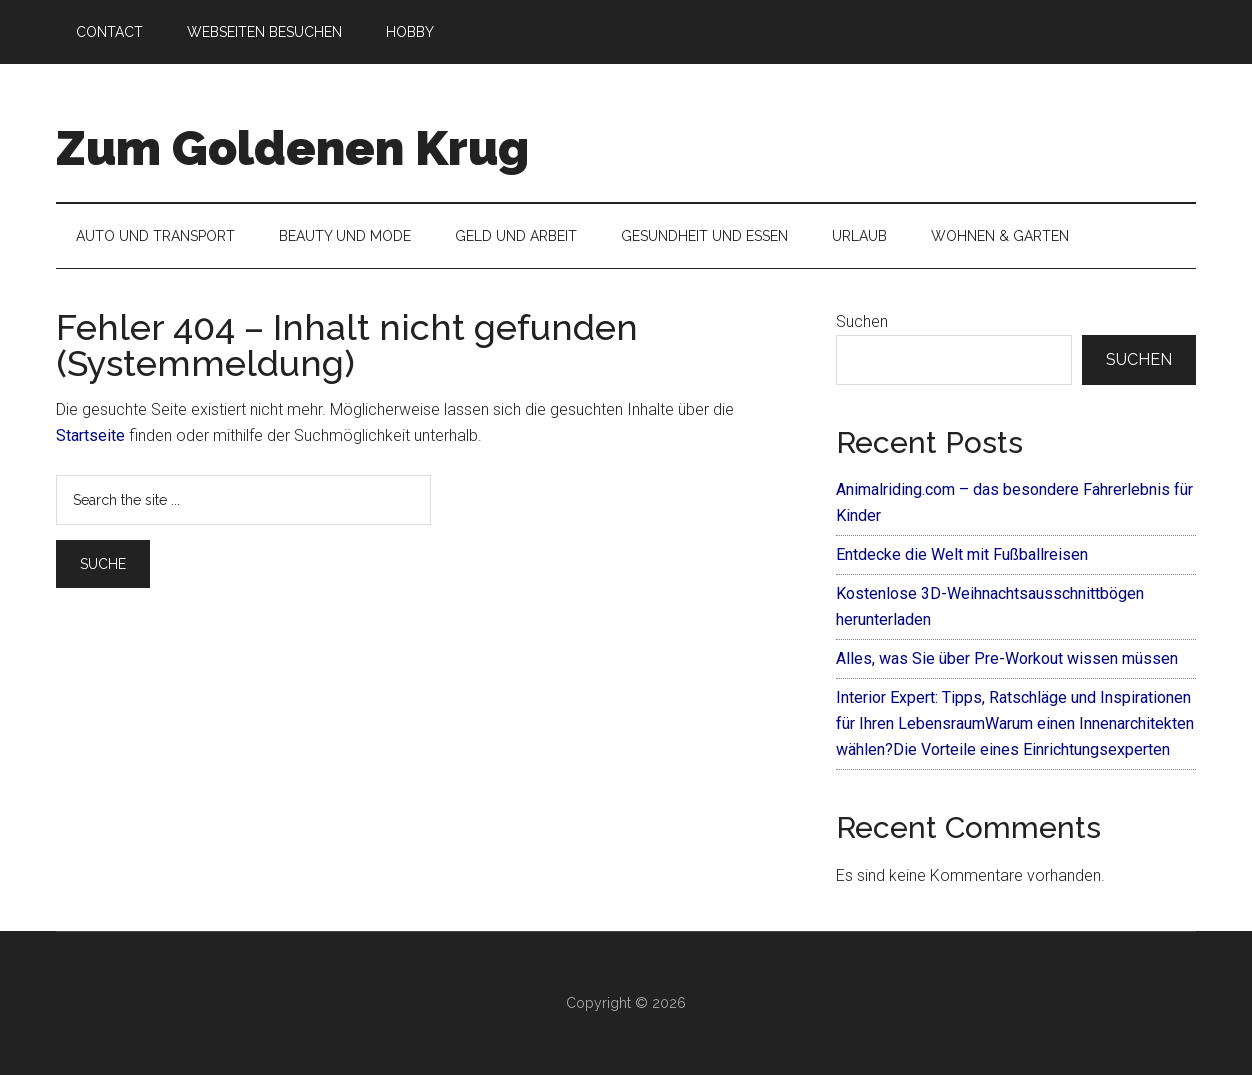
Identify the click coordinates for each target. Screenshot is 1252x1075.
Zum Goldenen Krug (292, 148)
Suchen (862, 321)
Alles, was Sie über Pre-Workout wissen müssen (1007, 658)
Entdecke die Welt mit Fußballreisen (962, 554)
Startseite (90, 435)
